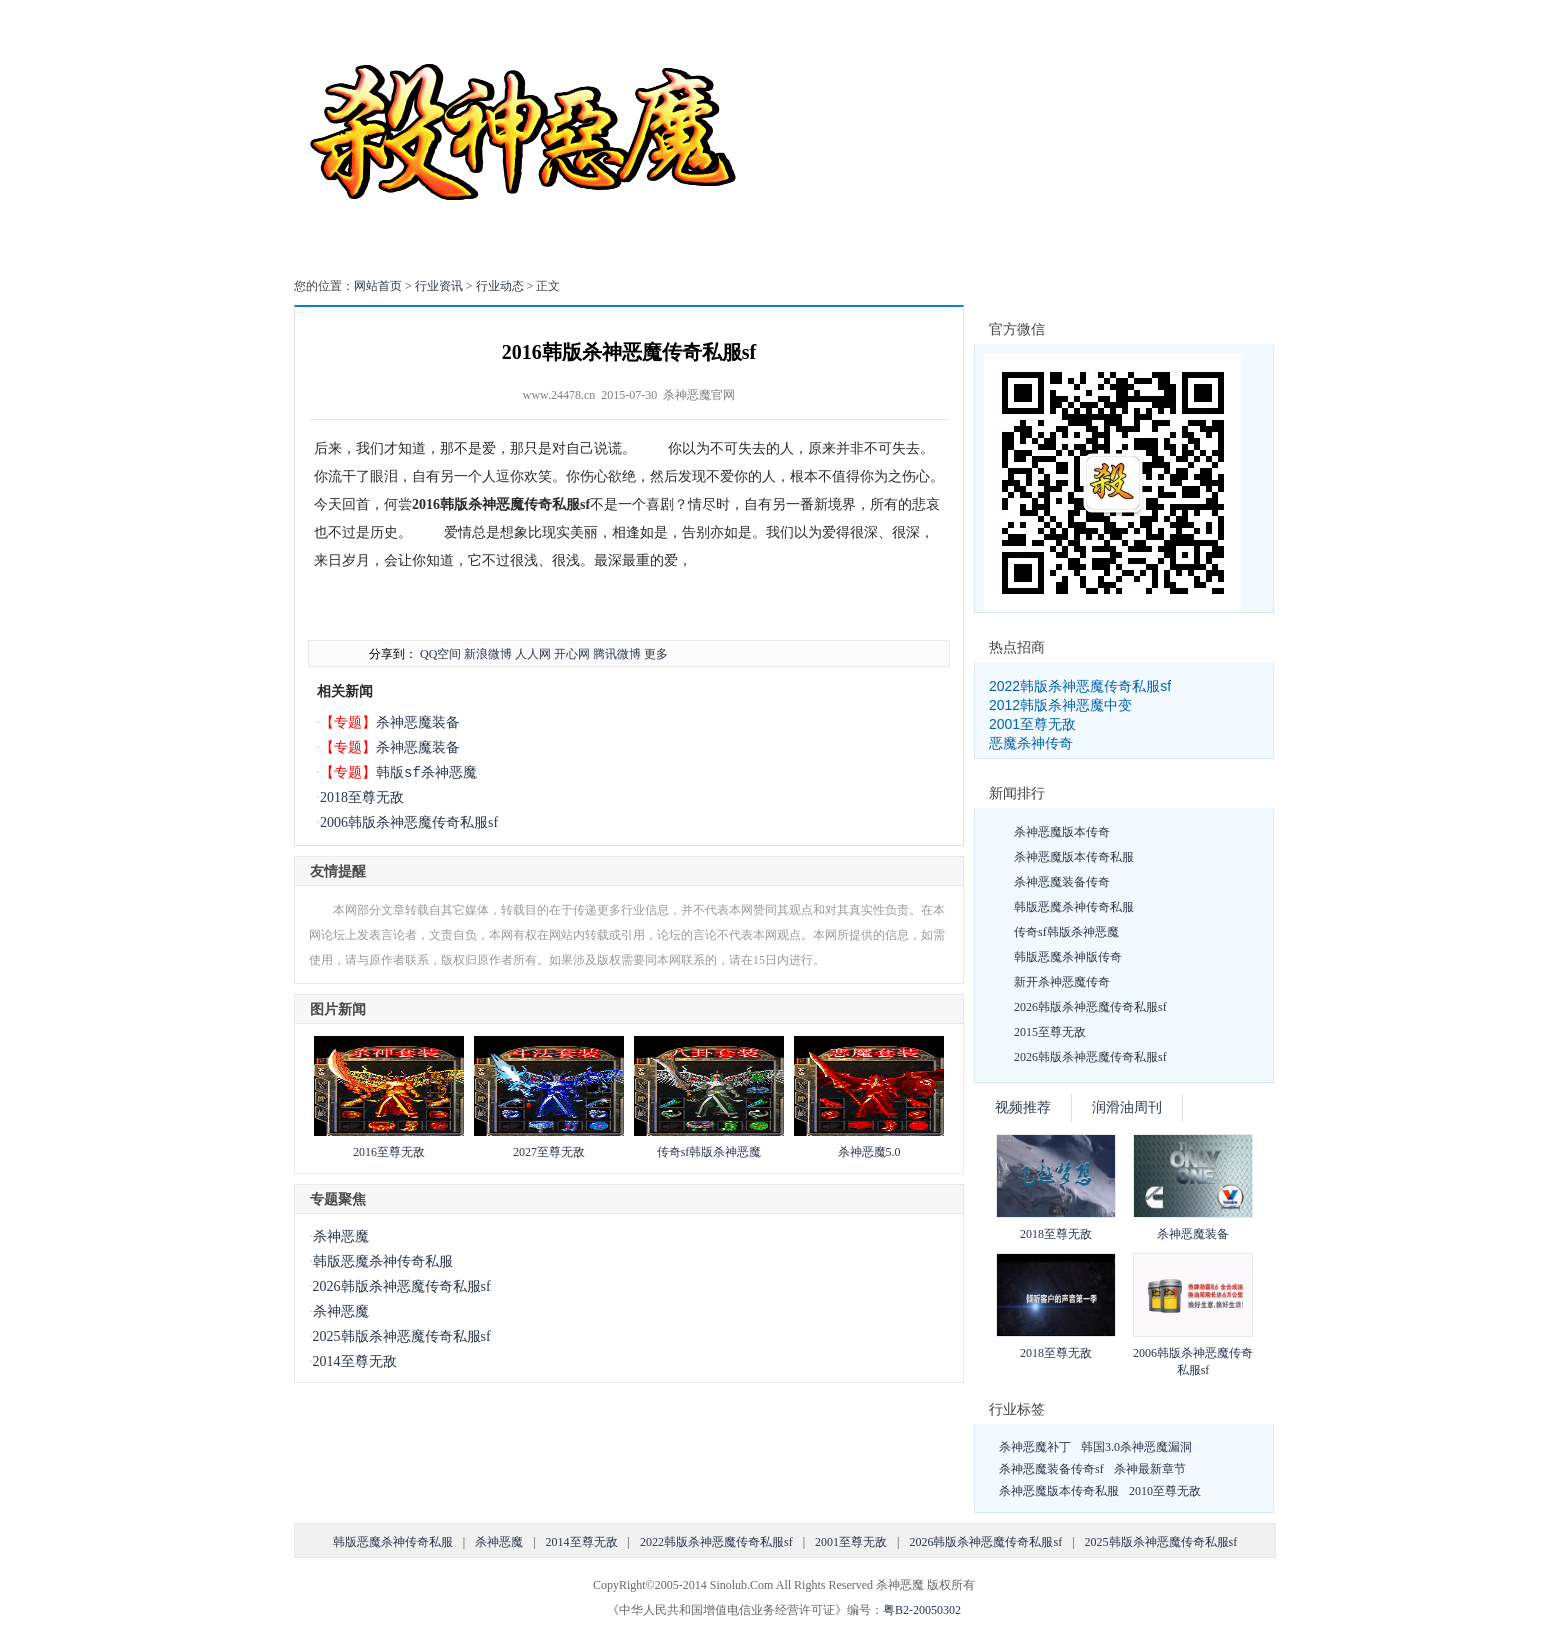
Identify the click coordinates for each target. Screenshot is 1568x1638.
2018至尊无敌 (362, 797)
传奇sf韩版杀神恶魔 (709, 1152)
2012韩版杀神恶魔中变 (1060, 705)
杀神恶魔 (341, 1236)
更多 (656, 654)
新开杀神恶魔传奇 (1062, 982)
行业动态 (500, 286)
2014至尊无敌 (355, 1361)
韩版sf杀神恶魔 (426, 772)
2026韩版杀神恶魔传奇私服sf (402, 1286)
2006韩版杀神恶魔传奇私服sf (409, 822)
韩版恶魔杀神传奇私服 (383, 1261)
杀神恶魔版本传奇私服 (1074, 857)
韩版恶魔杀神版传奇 (1068, 957)
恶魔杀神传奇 (1031, 743)
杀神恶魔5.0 (869, 1152)
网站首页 (378, 286)
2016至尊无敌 (389, 1152)
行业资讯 (439, 286)
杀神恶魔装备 (418, 722)
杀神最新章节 (1150, 1469)
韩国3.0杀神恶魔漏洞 (1136, 1447)
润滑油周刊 (1127, 1107)
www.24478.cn (559, 395)
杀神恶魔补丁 (1035, 1447)
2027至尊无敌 (549, 1152)
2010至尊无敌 (1165, 1491)
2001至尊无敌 (1032, 724)
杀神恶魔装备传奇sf (1051, 1469)
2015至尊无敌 (1050, 1032)
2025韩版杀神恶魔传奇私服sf (402, 1336)
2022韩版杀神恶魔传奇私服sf (1080, 686)
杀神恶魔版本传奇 (1062, 832)
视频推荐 (1023, 1107)
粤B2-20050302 (922, 1610)
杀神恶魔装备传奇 (1062, 882)
